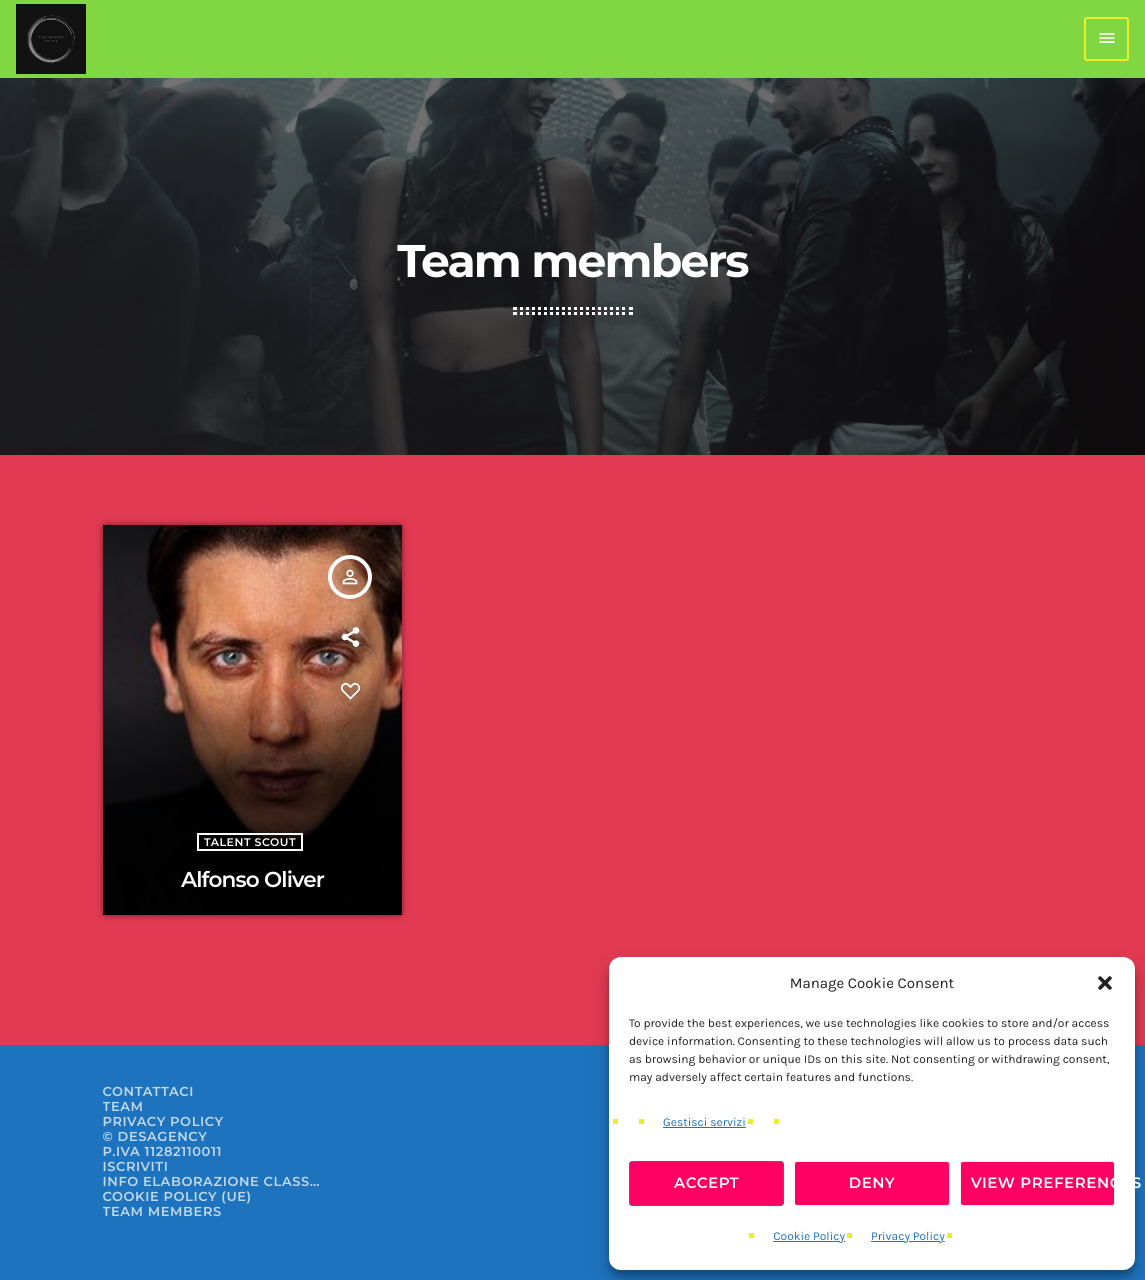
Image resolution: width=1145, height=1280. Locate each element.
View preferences (1043, 1182)
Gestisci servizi (704, 1123)
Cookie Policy (809, 1237)
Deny (872, 1182)
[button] (1105, 983)
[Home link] (51, 39)
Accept (706, 1182)
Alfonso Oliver (252, 880)
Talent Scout (250, 842)
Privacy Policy (908, 1237)
